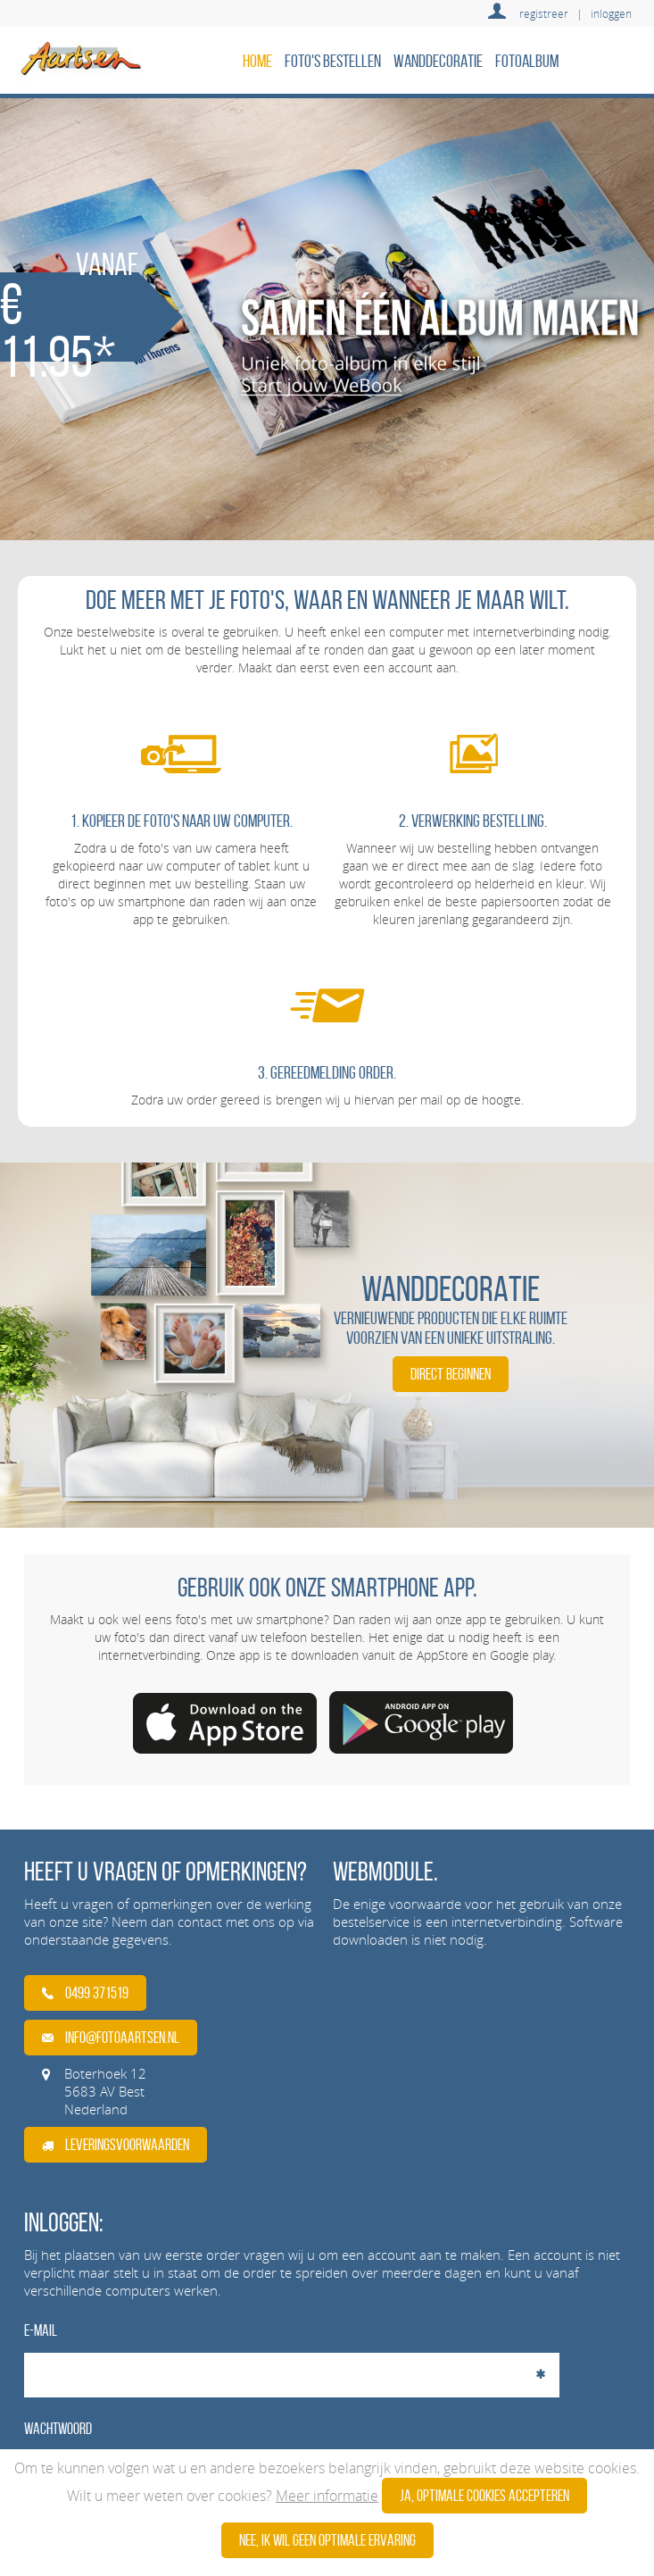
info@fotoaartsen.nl (110, 2038)
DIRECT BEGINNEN (450, 1374)
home (257, 61)
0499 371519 (85, 1993)
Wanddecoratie (438, 61)
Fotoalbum (527, 61)
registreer (543, 13)
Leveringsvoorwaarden (115, 2145)
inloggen (611, 13)
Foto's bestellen (333, 61)
